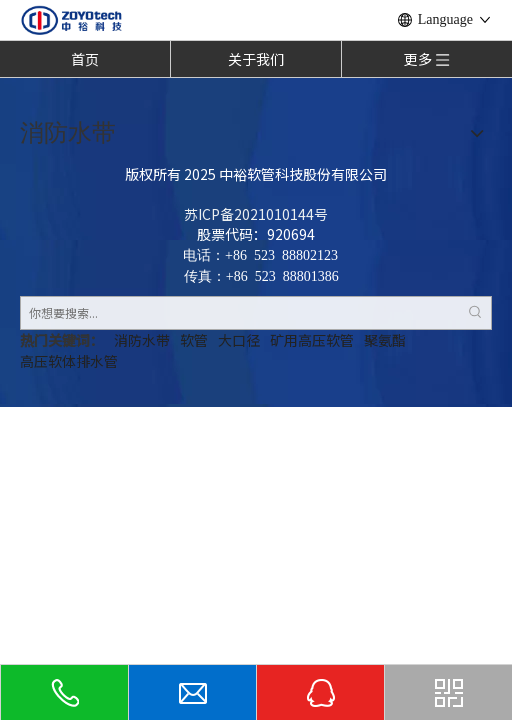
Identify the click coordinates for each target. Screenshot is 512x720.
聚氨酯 (385, 340)
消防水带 (142, 340)
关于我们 (256, 59)
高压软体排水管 (69, 361)
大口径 (239, 340)
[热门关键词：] (475, 313)
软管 (194, 340)
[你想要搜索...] (240, 313)
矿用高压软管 (312, 340)
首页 (85, 59)
